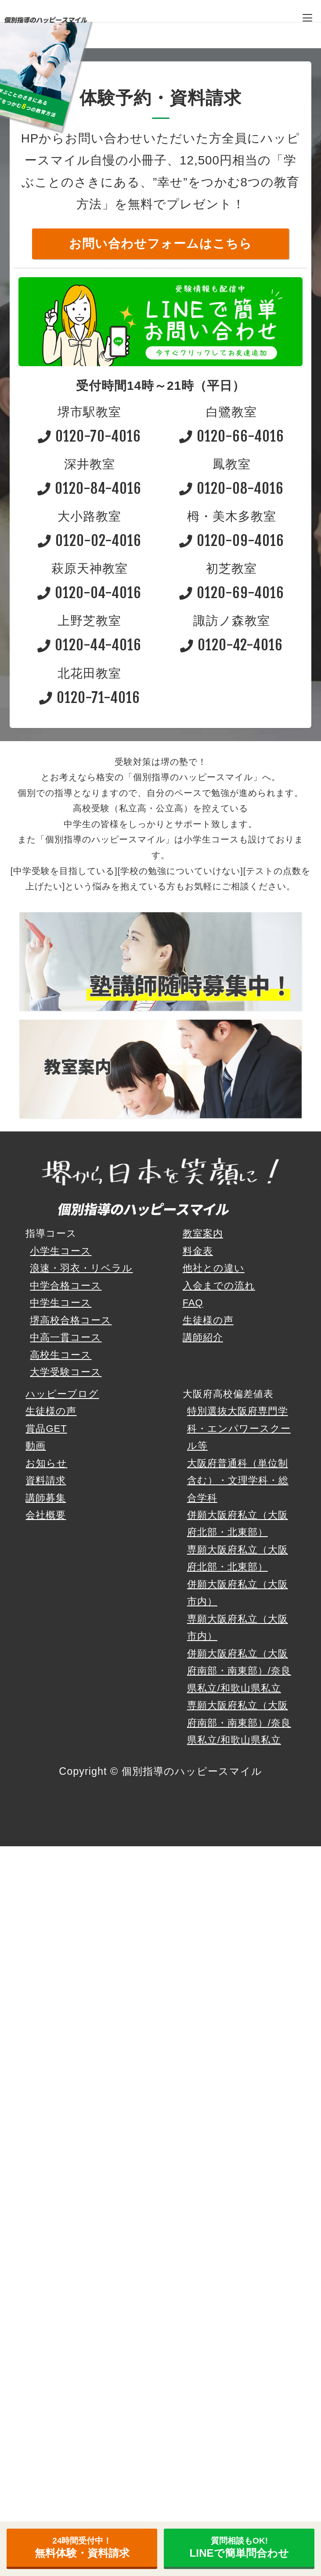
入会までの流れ (219, 1285)
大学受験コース (65, 1371)
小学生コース (60, 1250)
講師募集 (45, 1497)
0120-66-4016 (231, 436)
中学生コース (60, 1302)
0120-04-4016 (89, 593)
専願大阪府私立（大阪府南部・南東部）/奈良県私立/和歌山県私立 (239, 1722)
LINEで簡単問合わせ (239, 2547)
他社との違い (214, 1268)
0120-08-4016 (231, 488)
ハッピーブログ (62, 1393)
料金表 (198, 1250)
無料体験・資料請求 (82, 2547)
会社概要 (45, 1514)
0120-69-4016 (231, 593)
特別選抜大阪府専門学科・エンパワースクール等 (239, 1428)
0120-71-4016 (89, 697)
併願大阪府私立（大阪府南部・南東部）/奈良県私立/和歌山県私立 (239, 1671)
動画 (35, 1445)
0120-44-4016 (89, 645)
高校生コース (60, 1354)
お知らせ (46, 1463)
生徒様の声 (208, 1320)
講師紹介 (203, 1337)
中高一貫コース (65, 1337)
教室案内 (203, 1233)
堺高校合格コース (71, 1320)
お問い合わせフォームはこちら (160, 243)
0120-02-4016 (89, 540)
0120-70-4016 (89, 436)
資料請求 (45, 1480)
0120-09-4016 (231, 540)
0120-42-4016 (231, 645)
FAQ (193, 1302)
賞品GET (46, 1428)
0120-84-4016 (89, 488)
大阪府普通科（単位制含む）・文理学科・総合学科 (238, 1480)
